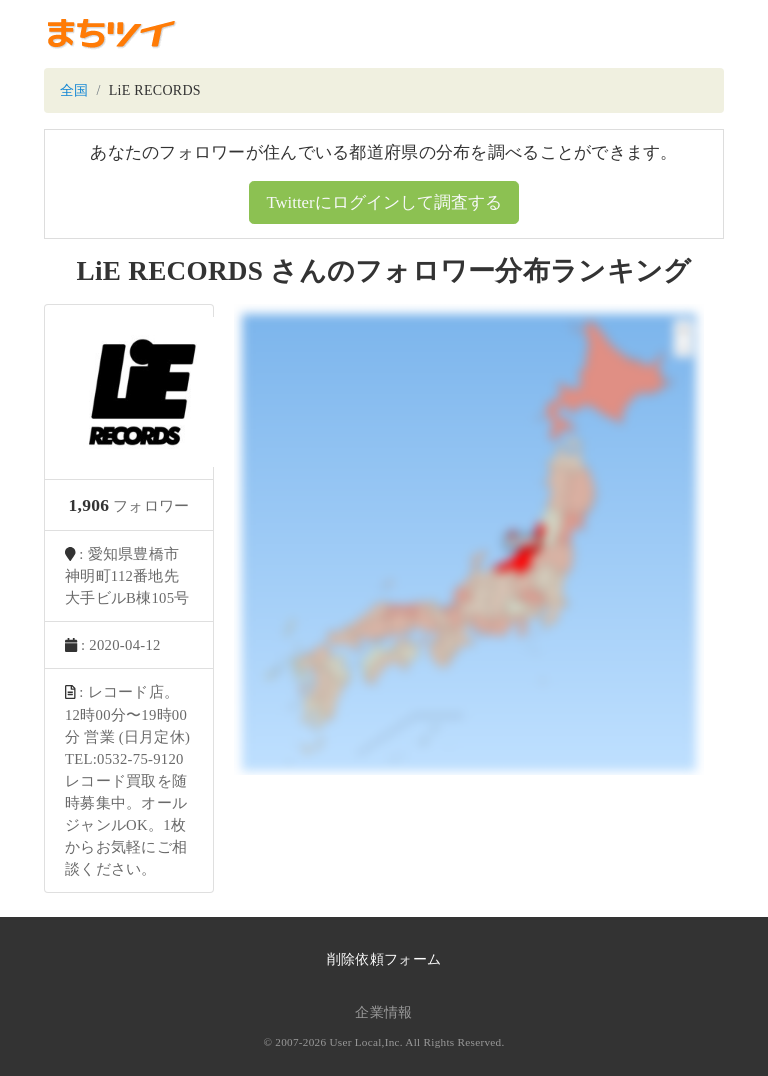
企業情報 (383, 1012)
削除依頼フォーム (384, 959)
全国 (74, 90)
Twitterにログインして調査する (383, 202)
